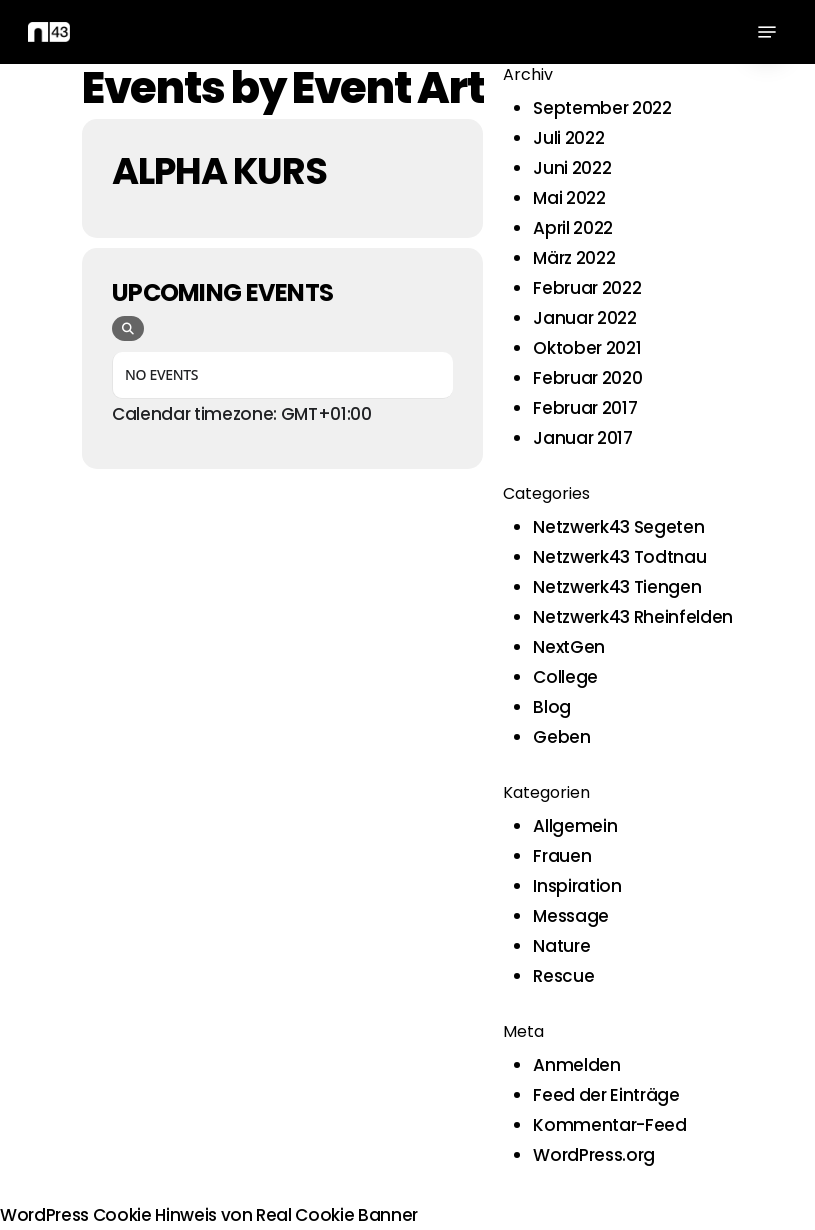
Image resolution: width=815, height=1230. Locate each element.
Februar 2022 (587, 288)
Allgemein (575, 826)
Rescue (563, 976)
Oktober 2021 (587, 348)
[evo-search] (128, 328)
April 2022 (573, 228)
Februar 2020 (587, 378)
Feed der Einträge (606, 1095)
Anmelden (576, 1065)
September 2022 (602, 108)
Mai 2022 (569, 198)
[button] (767, 32)
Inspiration (577, 886)
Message (571, 916)
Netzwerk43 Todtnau (619, 557)
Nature (561, 946)
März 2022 (574, 258)
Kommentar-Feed (609, 1125)
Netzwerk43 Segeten (618, 527)
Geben (561, 737)
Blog (552, 707)
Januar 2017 (582, 438)
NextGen (569, 647)
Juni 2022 (572, 168)
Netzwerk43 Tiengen (617, 587)
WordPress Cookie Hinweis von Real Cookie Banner (209, 1215)
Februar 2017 (585, 408)
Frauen (562, 856)
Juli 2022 (568, 138)
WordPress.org (594, 1155)
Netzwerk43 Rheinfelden (633, 617)
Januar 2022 (584, 318)
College (565, 677)
